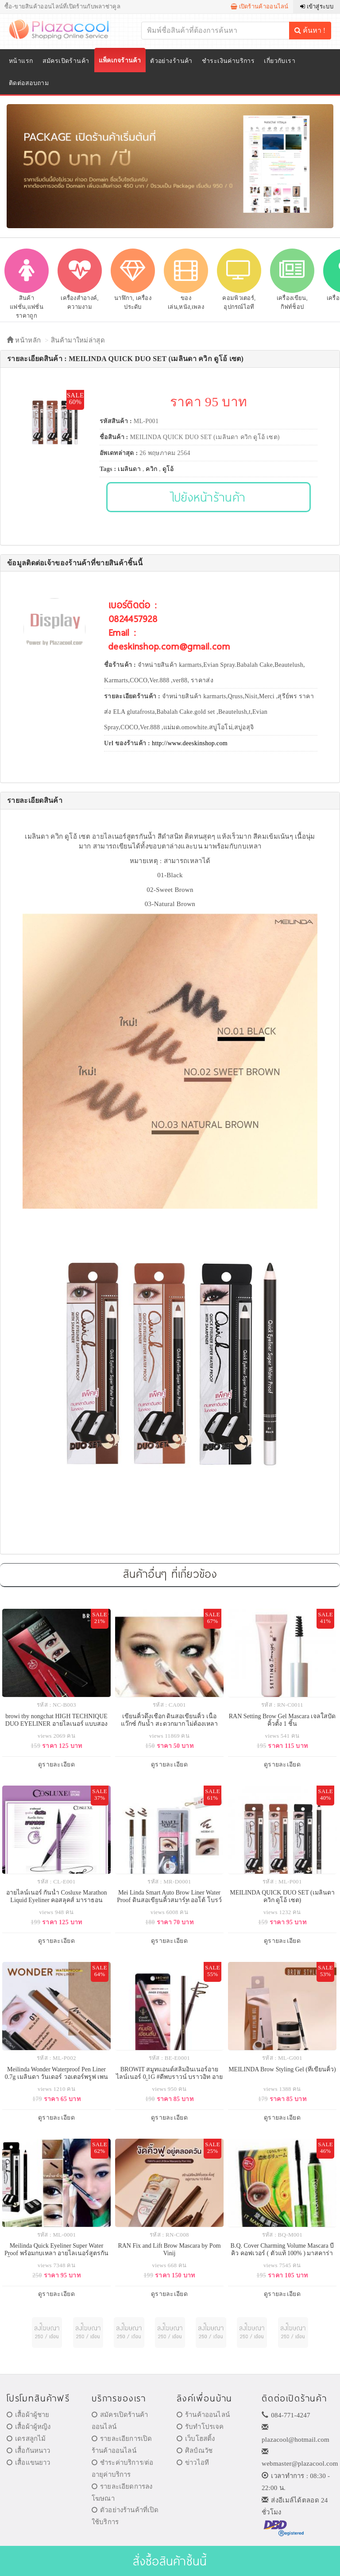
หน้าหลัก (24, 340)
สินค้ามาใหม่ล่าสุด (78, 340)
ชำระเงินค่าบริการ (228, 61)
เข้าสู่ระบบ (316, 6)
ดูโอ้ (168, 469)
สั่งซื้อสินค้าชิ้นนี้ (170, 2560)
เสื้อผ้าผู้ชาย (28, 2414)
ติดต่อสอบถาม (29, 83)
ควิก (151, 469)
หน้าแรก (21, 61)
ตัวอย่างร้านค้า (171, 61)
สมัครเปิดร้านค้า (65, 61)
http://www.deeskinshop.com (190, 743)
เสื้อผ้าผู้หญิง (29, 2426)
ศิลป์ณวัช (194, 2450)
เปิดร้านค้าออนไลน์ (260, 6)
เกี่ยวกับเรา (279, 61)
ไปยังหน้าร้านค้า (209, 497)
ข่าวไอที (193, 2462)
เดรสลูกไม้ (26, 2438)
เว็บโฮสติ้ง (196, 2438)
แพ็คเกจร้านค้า (120, 60)
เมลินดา (129, 469)
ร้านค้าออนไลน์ (203, 2414)
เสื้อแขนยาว (28, 2462)
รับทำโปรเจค (200, 2426)
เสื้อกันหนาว (28, 2450)
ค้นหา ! (309, 30)
